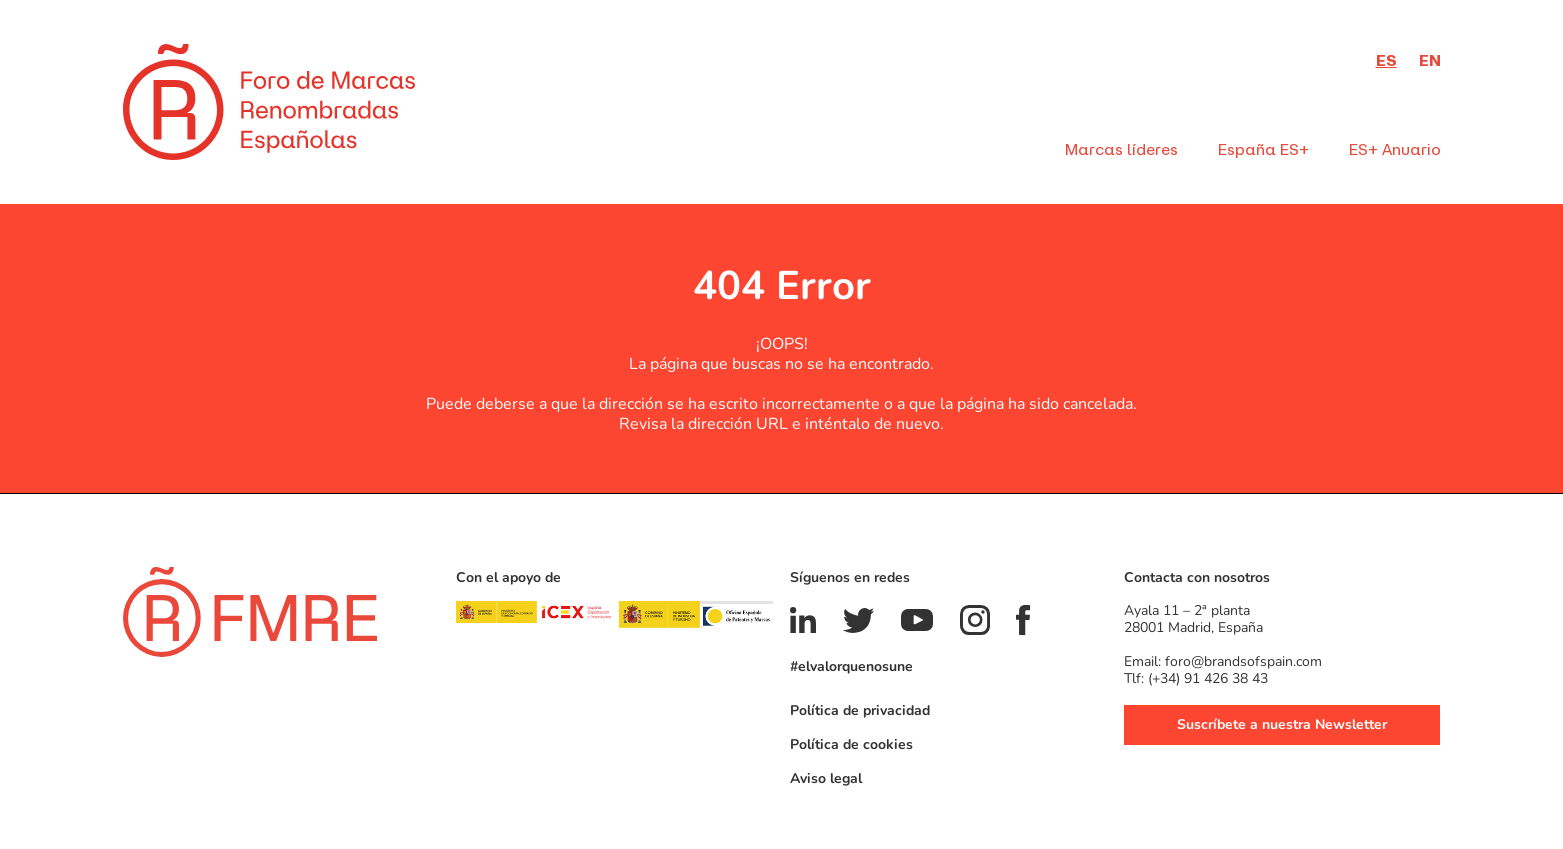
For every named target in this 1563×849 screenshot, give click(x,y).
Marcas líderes (1121, 149)
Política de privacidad (860, 709)
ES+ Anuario (1395, 149)
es (1386, 60)
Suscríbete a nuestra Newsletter (1282, 723)
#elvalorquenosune (851, 665)
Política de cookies (851, 743)
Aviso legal (826, 777)
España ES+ (1263, 149)
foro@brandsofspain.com (1243, 660)
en (1430, 60)
